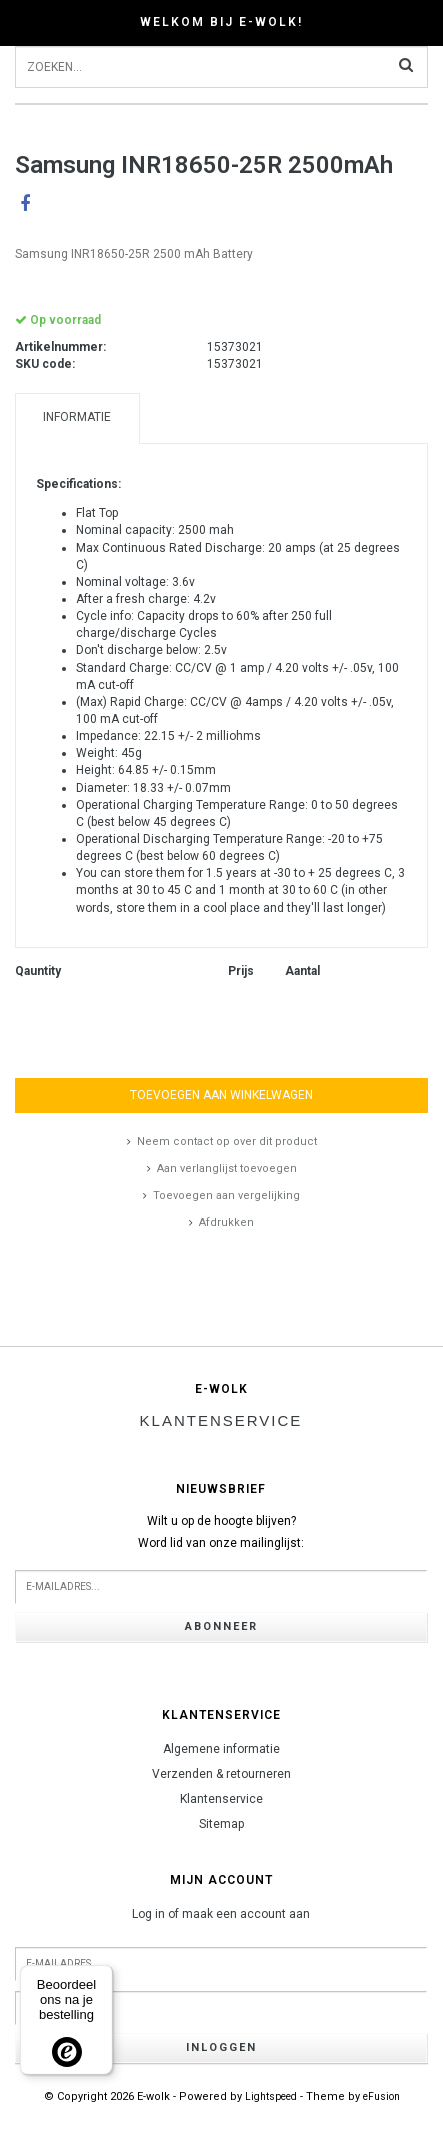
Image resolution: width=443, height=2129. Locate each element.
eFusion (381, 2096)
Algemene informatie (221, 1749)
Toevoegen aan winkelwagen (221, 1095)
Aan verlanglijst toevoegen (227, 1168)
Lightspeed (271, 2096)
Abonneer (221, 1626)
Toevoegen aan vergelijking (226, 1195)
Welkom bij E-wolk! (221, 22)
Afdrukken (226, 1222)
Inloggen (221, 2047)
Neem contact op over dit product (227, 1141)
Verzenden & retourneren (221, 1774)
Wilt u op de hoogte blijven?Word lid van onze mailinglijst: (221, 1532)
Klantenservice (221, 1799)
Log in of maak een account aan (221, 1914)
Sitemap (221, 1824)
